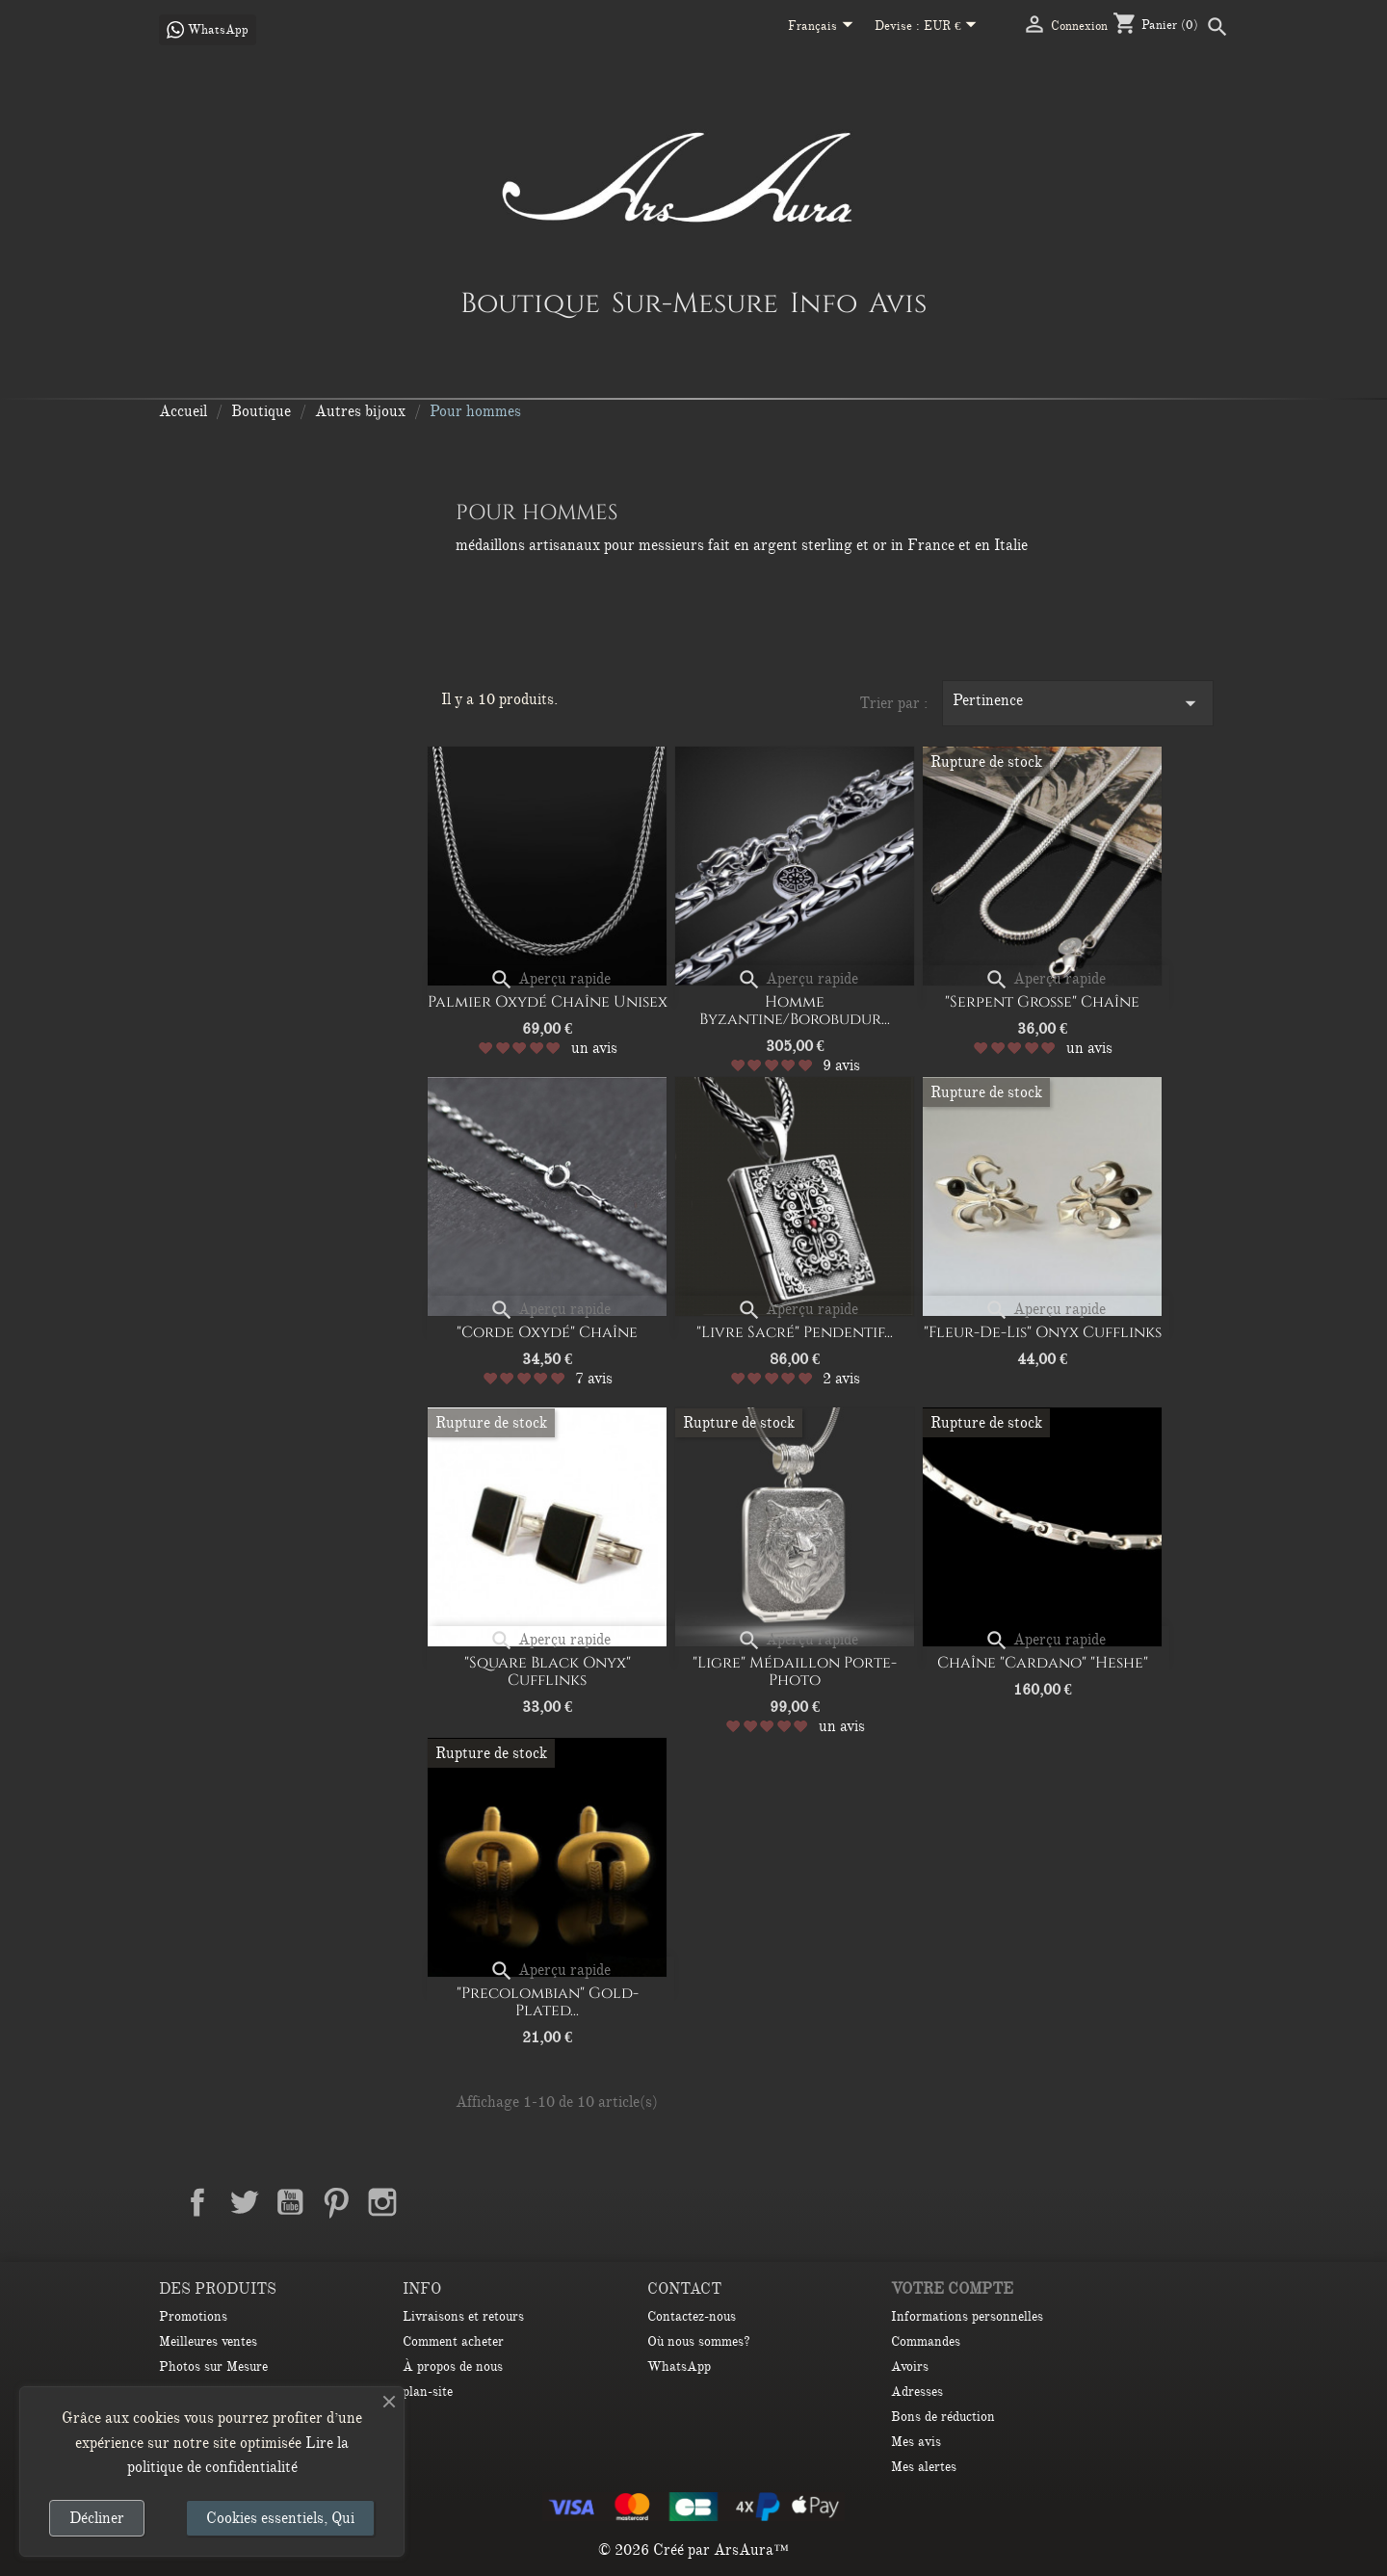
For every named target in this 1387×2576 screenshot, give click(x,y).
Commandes (925, 2341)
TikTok (475, 2202)
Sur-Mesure (695, 302)
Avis (898, 302)
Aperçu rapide (550, 978)
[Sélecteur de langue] (824, 26)
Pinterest (336, 2202)
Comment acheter (453, 2341)
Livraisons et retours (463, 2316)
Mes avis (916, 2441)
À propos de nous (453, 2366)
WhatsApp (679, 2366)
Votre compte (952, 2289)
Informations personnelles (967, 2316)
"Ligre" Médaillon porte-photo (795, 1671)
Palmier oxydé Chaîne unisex (547, 1001)
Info (823, 302)
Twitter (243, 2202)
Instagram (382, 2202)
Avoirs (910, 2366)
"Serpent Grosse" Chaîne (1042, 1001)
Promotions (193, 2316)
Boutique (530, 302)
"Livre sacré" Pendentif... (794, 1332)
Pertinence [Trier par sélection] (1078, 703)
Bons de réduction (943, 2416)
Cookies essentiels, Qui (280, 2518)
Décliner (96, 2518)
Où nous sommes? (698, 2341)
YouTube (290, 2202)
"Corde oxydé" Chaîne (547, 1332)
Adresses (917, 2391)
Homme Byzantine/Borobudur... (794, 1010)
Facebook (197, 2202)
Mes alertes (923, 2466)
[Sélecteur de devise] (954, 26)
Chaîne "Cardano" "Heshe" (1042, 1662)
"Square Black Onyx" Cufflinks (547, 1671)
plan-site (428, 2391)
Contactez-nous (691, 2316)
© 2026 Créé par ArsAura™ (693, 2550)
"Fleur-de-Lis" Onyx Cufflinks (1043, 1332)
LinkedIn (428, 2202)
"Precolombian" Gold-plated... (548, 2002)
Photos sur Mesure (213, 2366)
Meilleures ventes (208, 2341)
